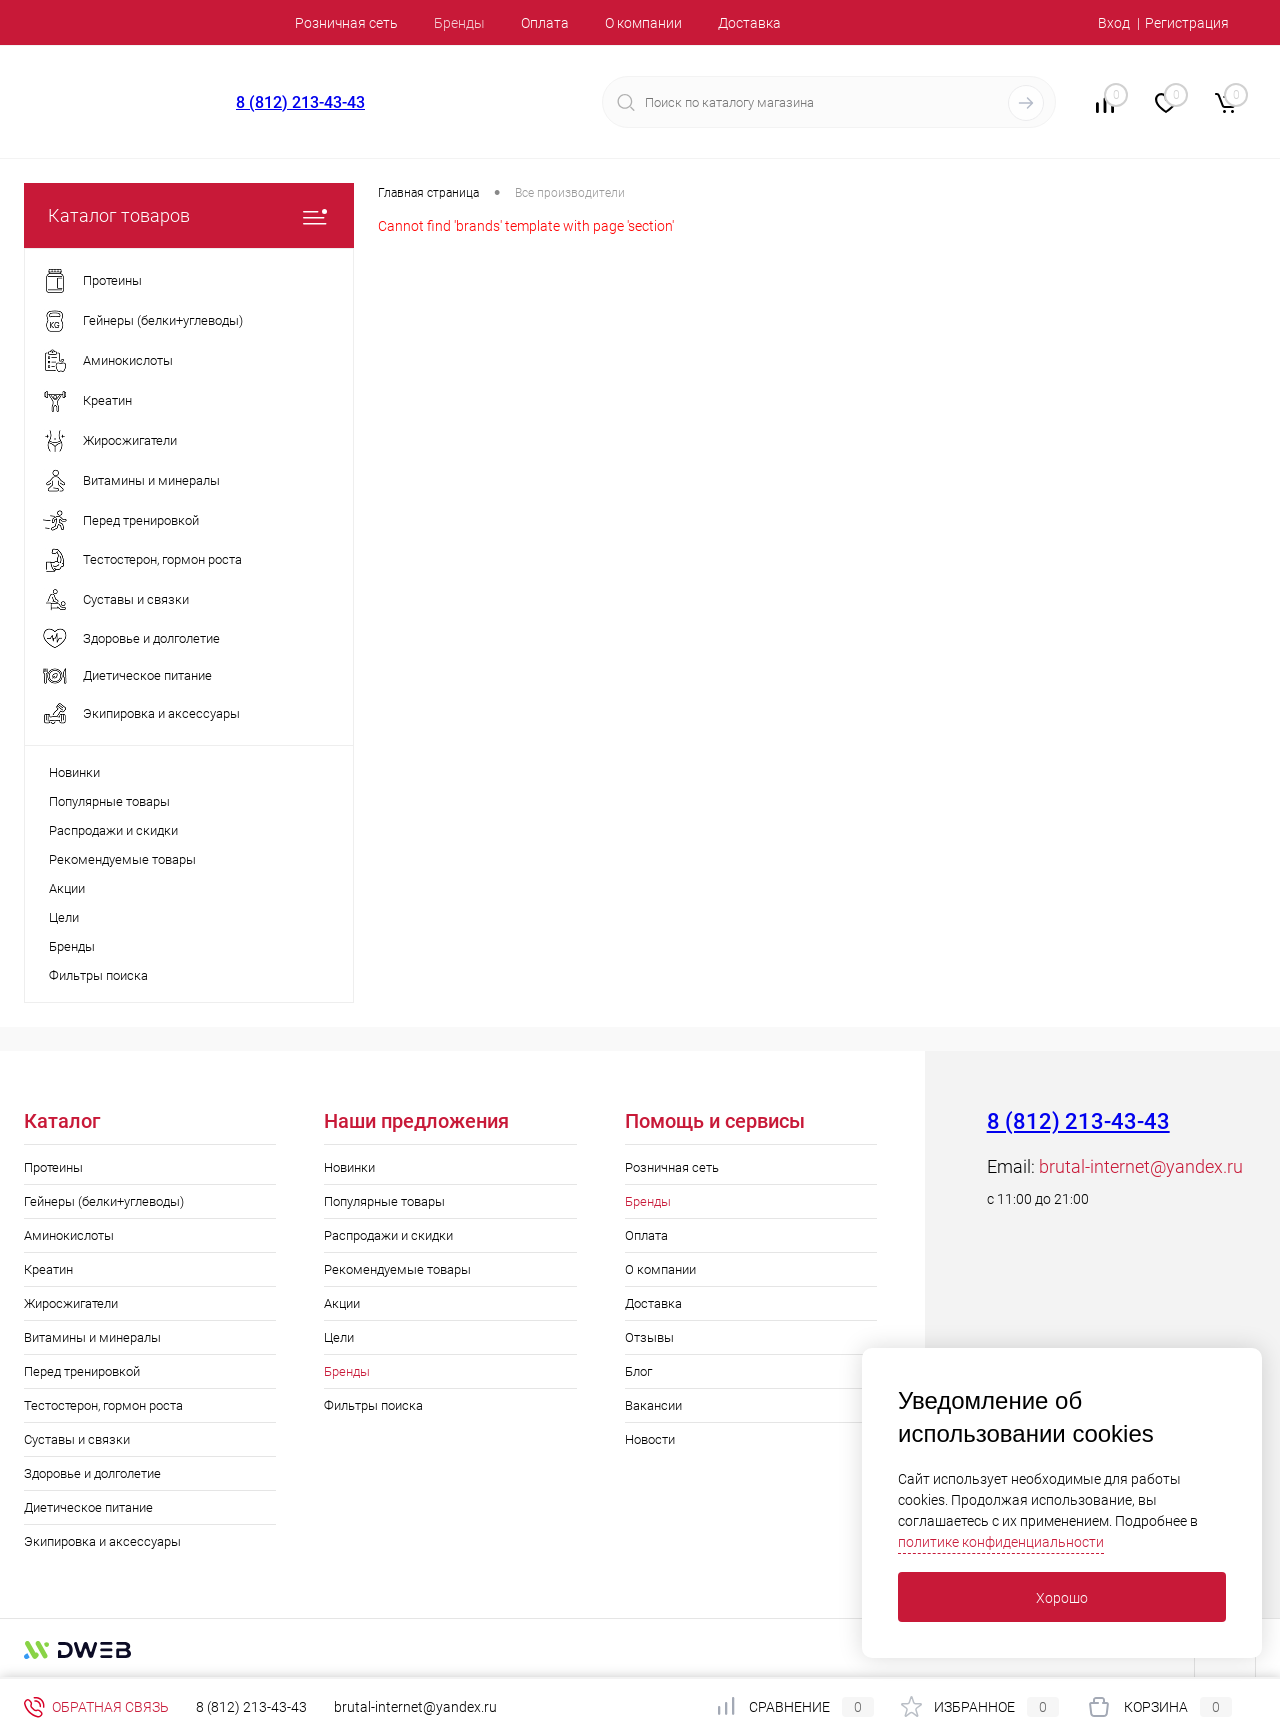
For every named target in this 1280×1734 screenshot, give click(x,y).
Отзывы (649, 1337)
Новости (650, 1439)
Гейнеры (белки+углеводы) (104, 1201)
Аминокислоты (69, 1235)
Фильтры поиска (98, 975)
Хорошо (1062, 1598)
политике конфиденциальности (1001, 1542)
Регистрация (1187, 23)
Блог (638, 1371)
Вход (1114, 23)
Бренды (459, 23)
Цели (64, 917)
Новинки (74, 772)
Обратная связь (96, 1707)
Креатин (48, 1269)
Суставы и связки (77, 1439)
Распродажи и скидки (113, 830)
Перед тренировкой (82, 1371)
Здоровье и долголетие (92, 1473)
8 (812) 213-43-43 (300, 102)
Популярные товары (109, 801)
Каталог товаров (189, 215)
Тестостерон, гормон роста (103, 1405)
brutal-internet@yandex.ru (1141, 1166)
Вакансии (653, 1405)
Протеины (53, 1167)
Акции (67, 888)
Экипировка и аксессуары (102, 1541)
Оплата (545, 23)
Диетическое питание (88, 1507)
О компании (643, 23)
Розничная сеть (346, 23)
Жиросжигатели (71, 1303)
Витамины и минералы (92, 1337)
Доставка (749, 23)
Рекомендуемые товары (122, 859)
